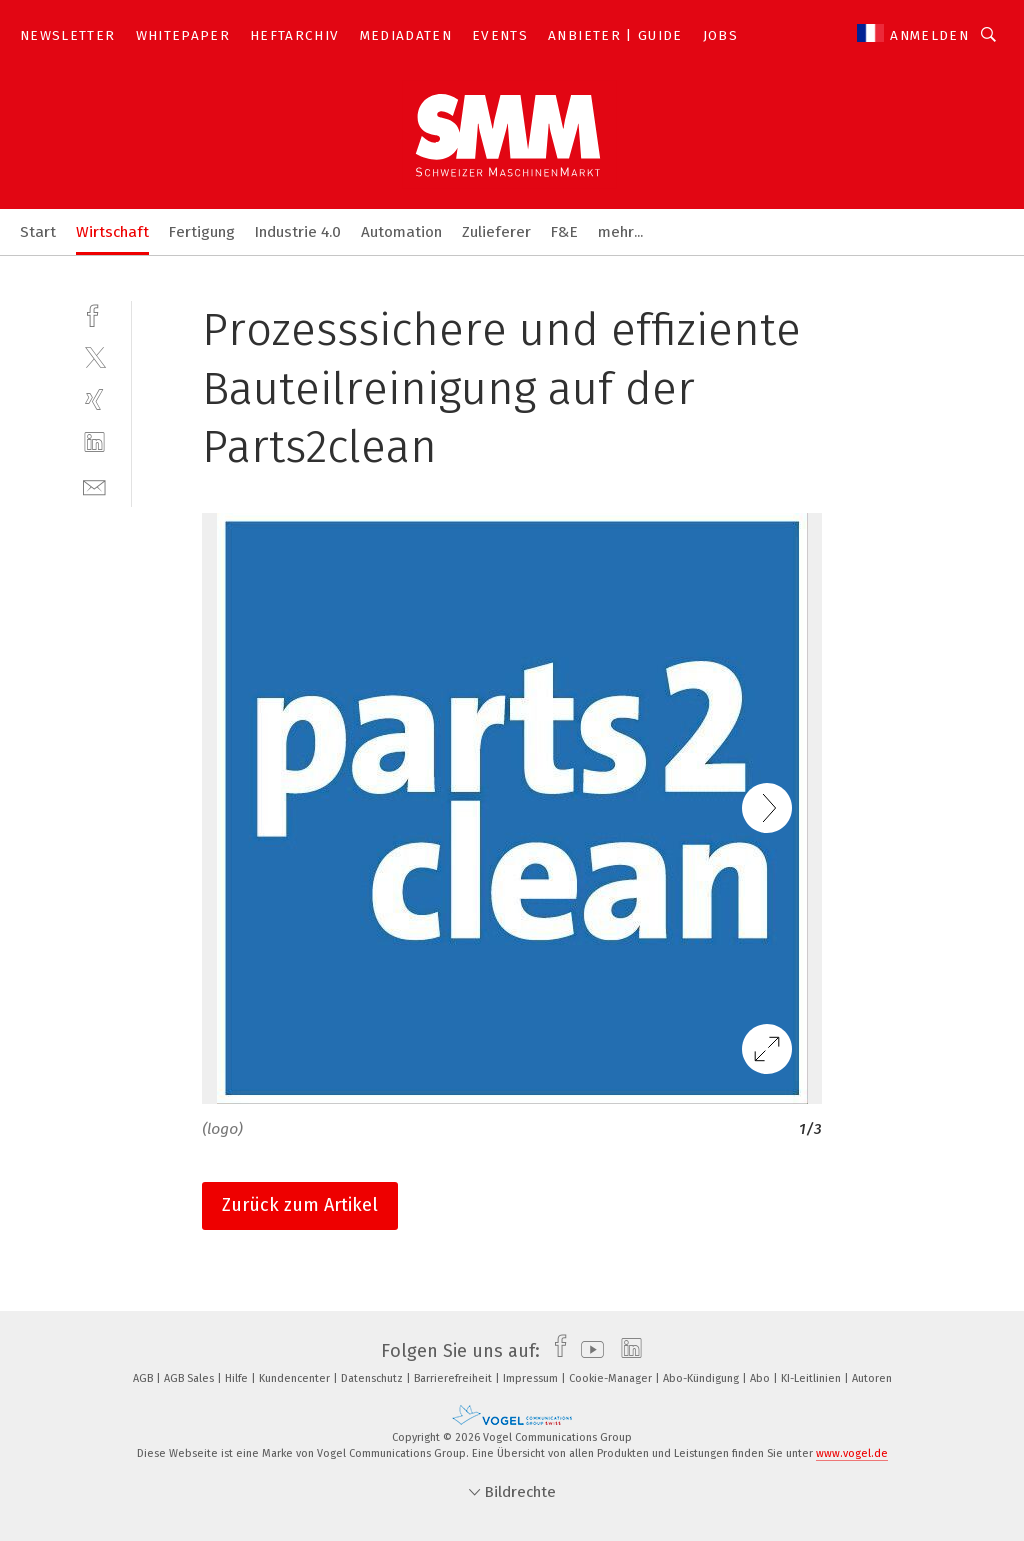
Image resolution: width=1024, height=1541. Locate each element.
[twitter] (94, 356)
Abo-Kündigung (702, 1378)
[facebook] (94, 313)
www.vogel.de (852, 1453)
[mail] (94, 485)
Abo (761, 1378)
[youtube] (587, 1351)
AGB (144, 1378)
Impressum (532, 1378)
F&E (564, 232)
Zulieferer (496, 232)
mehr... (620, 232)
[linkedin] (94, 442)
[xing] (94, 399)
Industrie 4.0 (298, 232)
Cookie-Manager (612, 1378)
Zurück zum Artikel (300, 1205)
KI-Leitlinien (812, 1378)
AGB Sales (190, 1378)
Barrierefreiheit (454, 1378)
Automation (401, 232)
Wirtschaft (112, 232)
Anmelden (929, 35)
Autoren (872, 1378)
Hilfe (238, 1378)
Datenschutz (373, 1378)
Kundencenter (296, 1378)
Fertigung (202, 232)
